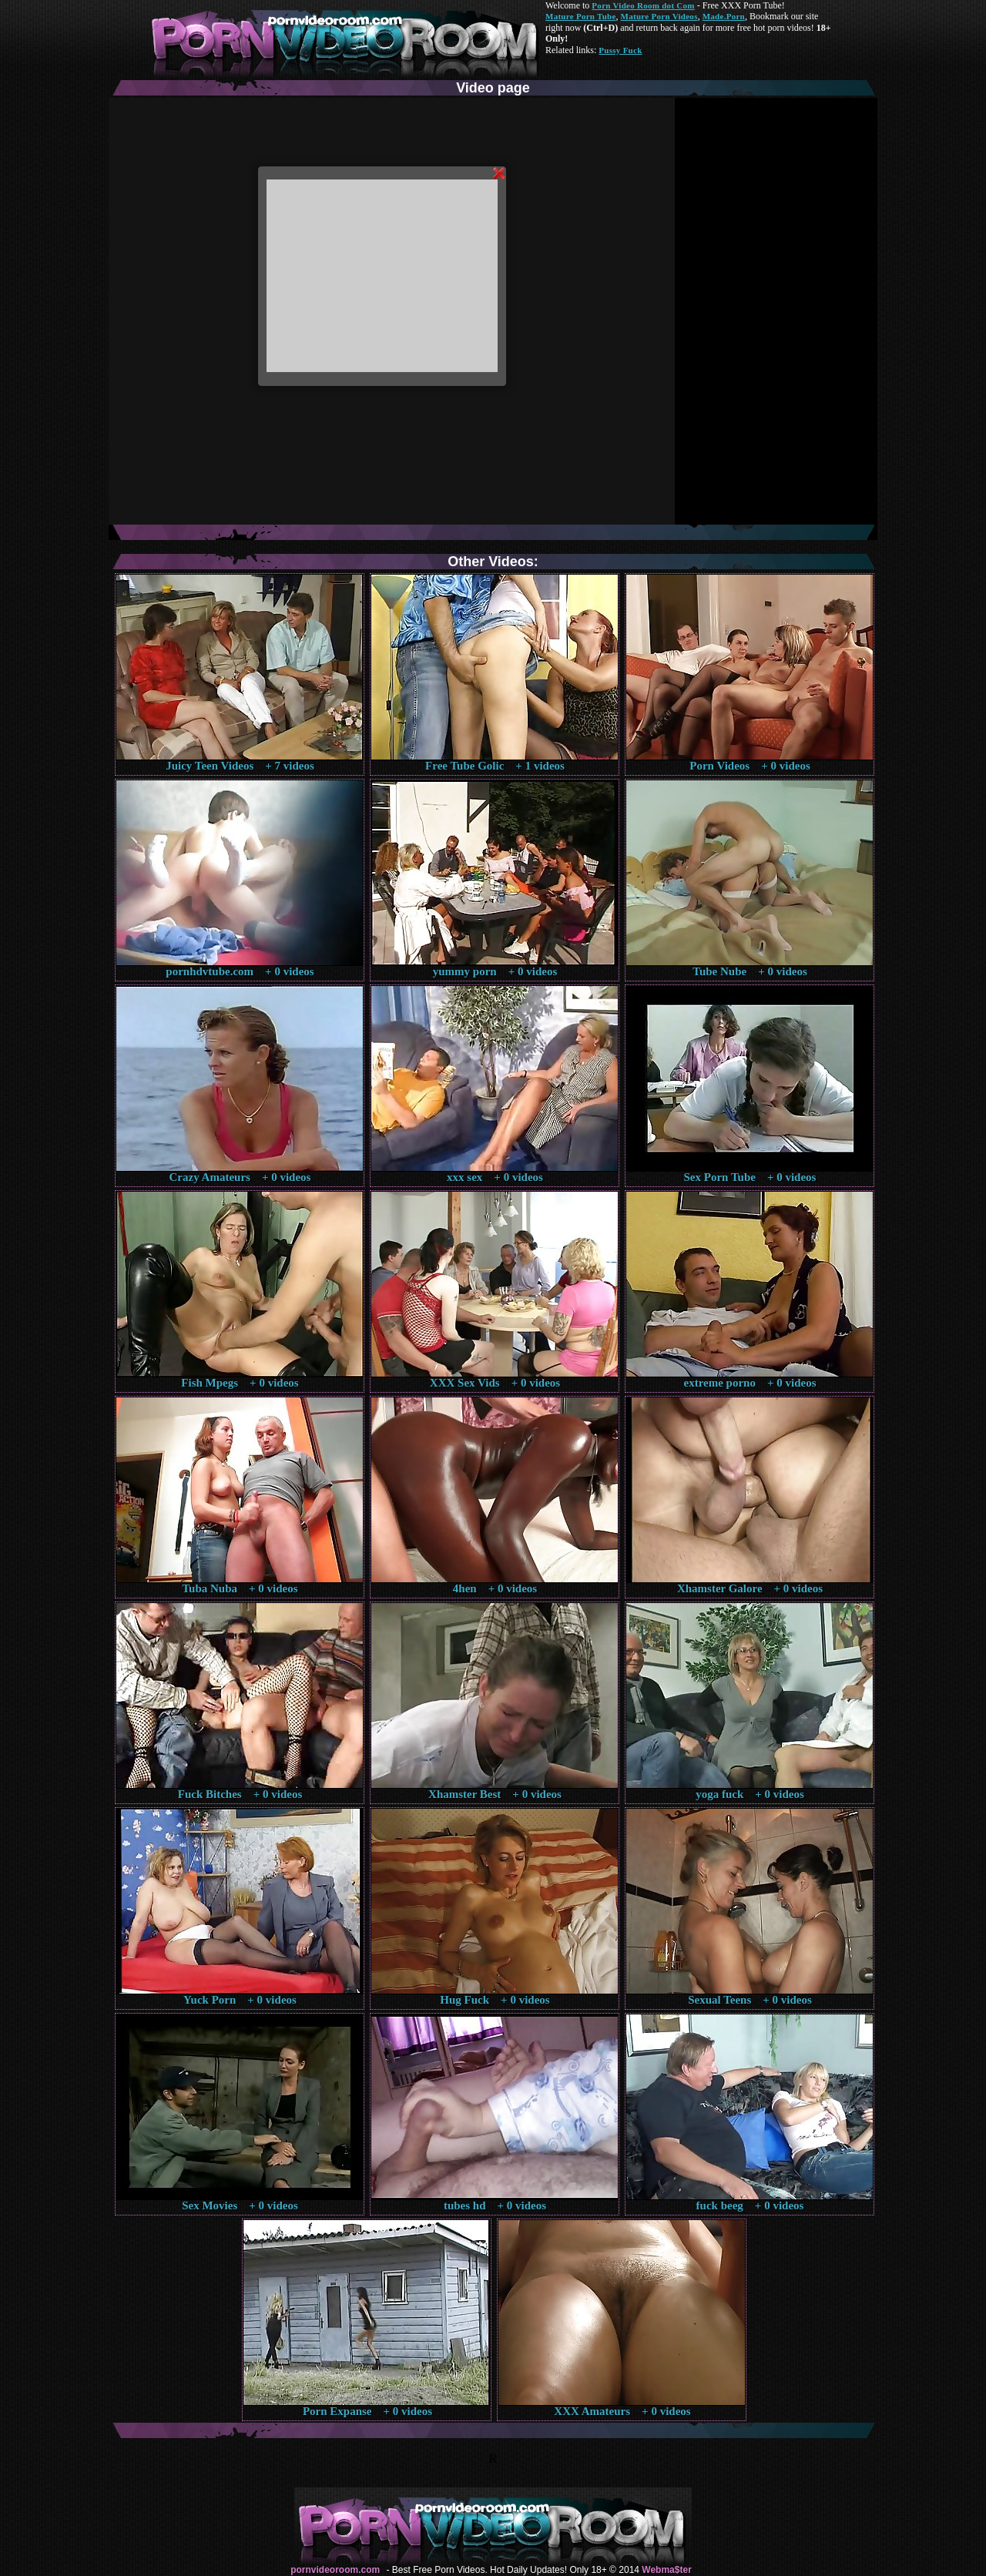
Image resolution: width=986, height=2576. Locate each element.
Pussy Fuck (620, 50)
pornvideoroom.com (335, 2569)
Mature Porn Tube (580, 16)
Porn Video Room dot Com (643, 5)
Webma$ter (666, 2569)
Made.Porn (724, 16)
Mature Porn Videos (659, 16)
